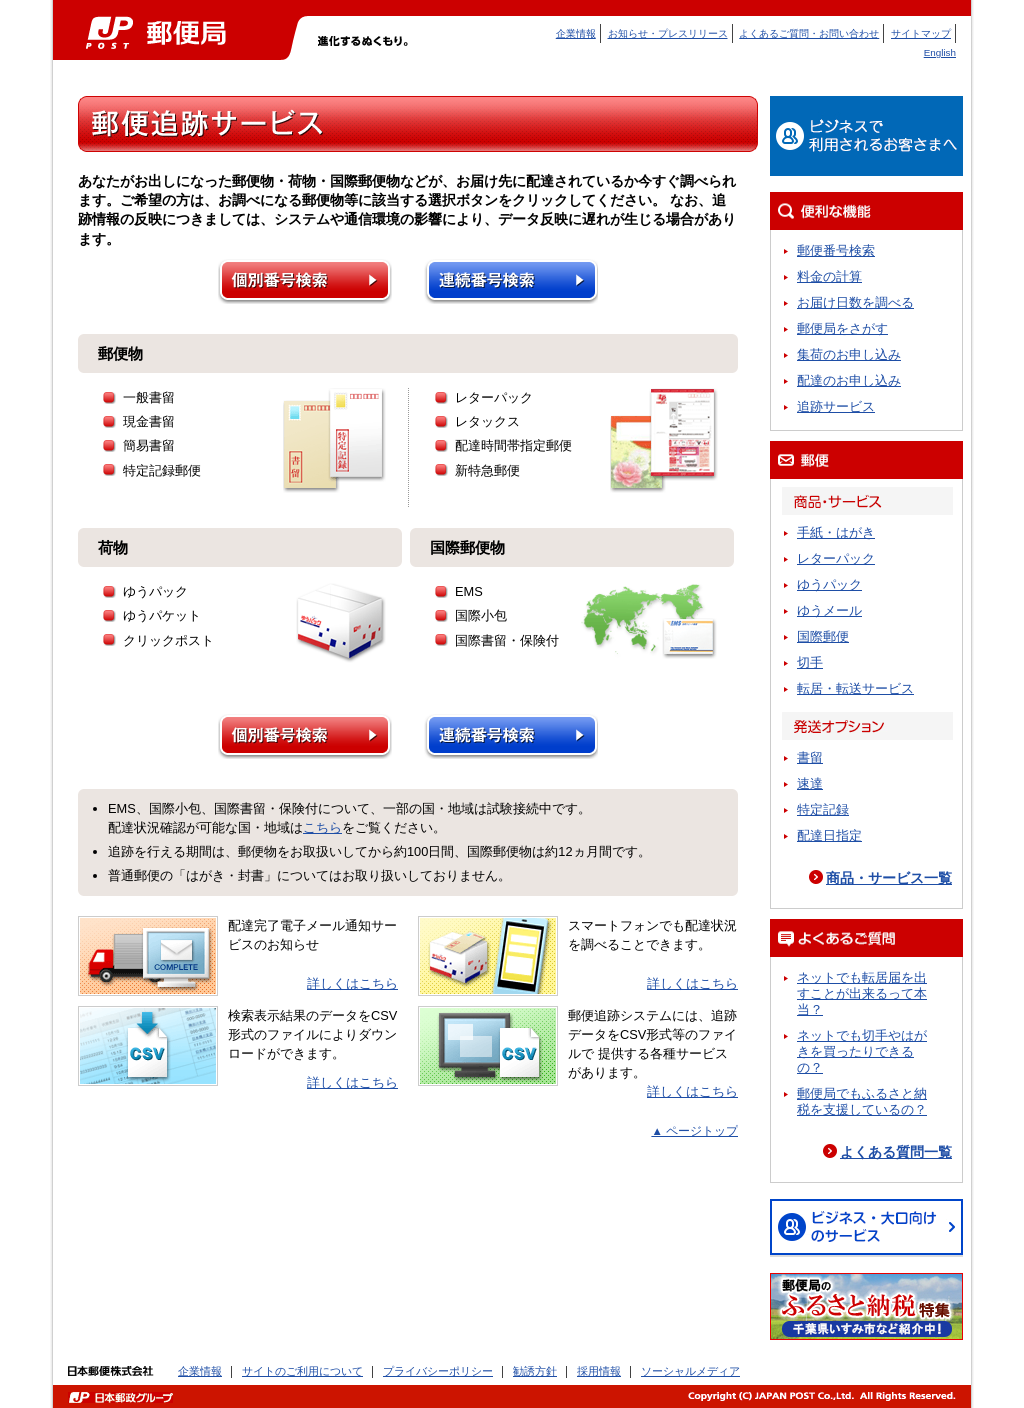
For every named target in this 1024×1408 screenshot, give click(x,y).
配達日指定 (829, 835)
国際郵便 (823, 636)
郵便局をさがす (842, 328)
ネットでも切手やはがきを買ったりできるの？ (862, 1051)
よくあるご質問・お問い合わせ (809, 33)
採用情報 (599, 1371)
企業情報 (576, 33)
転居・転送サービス (855, 688)
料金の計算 (829, 276)
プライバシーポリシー (438, 1371)
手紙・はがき (836, 532)
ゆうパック (829, 584)
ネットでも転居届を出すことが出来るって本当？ (862, 993)
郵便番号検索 (836, 250)
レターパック (836, 558)
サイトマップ (921, 33)
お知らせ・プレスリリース (668, 33)
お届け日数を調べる (855, 302)
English (940, 52)
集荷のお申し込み (849, 354)
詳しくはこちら (352, 983)
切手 (810, 662)
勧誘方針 (535, 1371)
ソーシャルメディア (690, 1371)
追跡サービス (836, 406)
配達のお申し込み (849, 380)
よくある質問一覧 (896, 1152)
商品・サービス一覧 (889, 878)
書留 (810, 757)
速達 (810, 783)
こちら (322, 827)
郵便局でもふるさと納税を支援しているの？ (862, 1101)
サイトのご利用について (302, 1371)
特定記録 (823, 809)
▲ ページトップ (694, 1131)
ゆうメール (829, 610)
